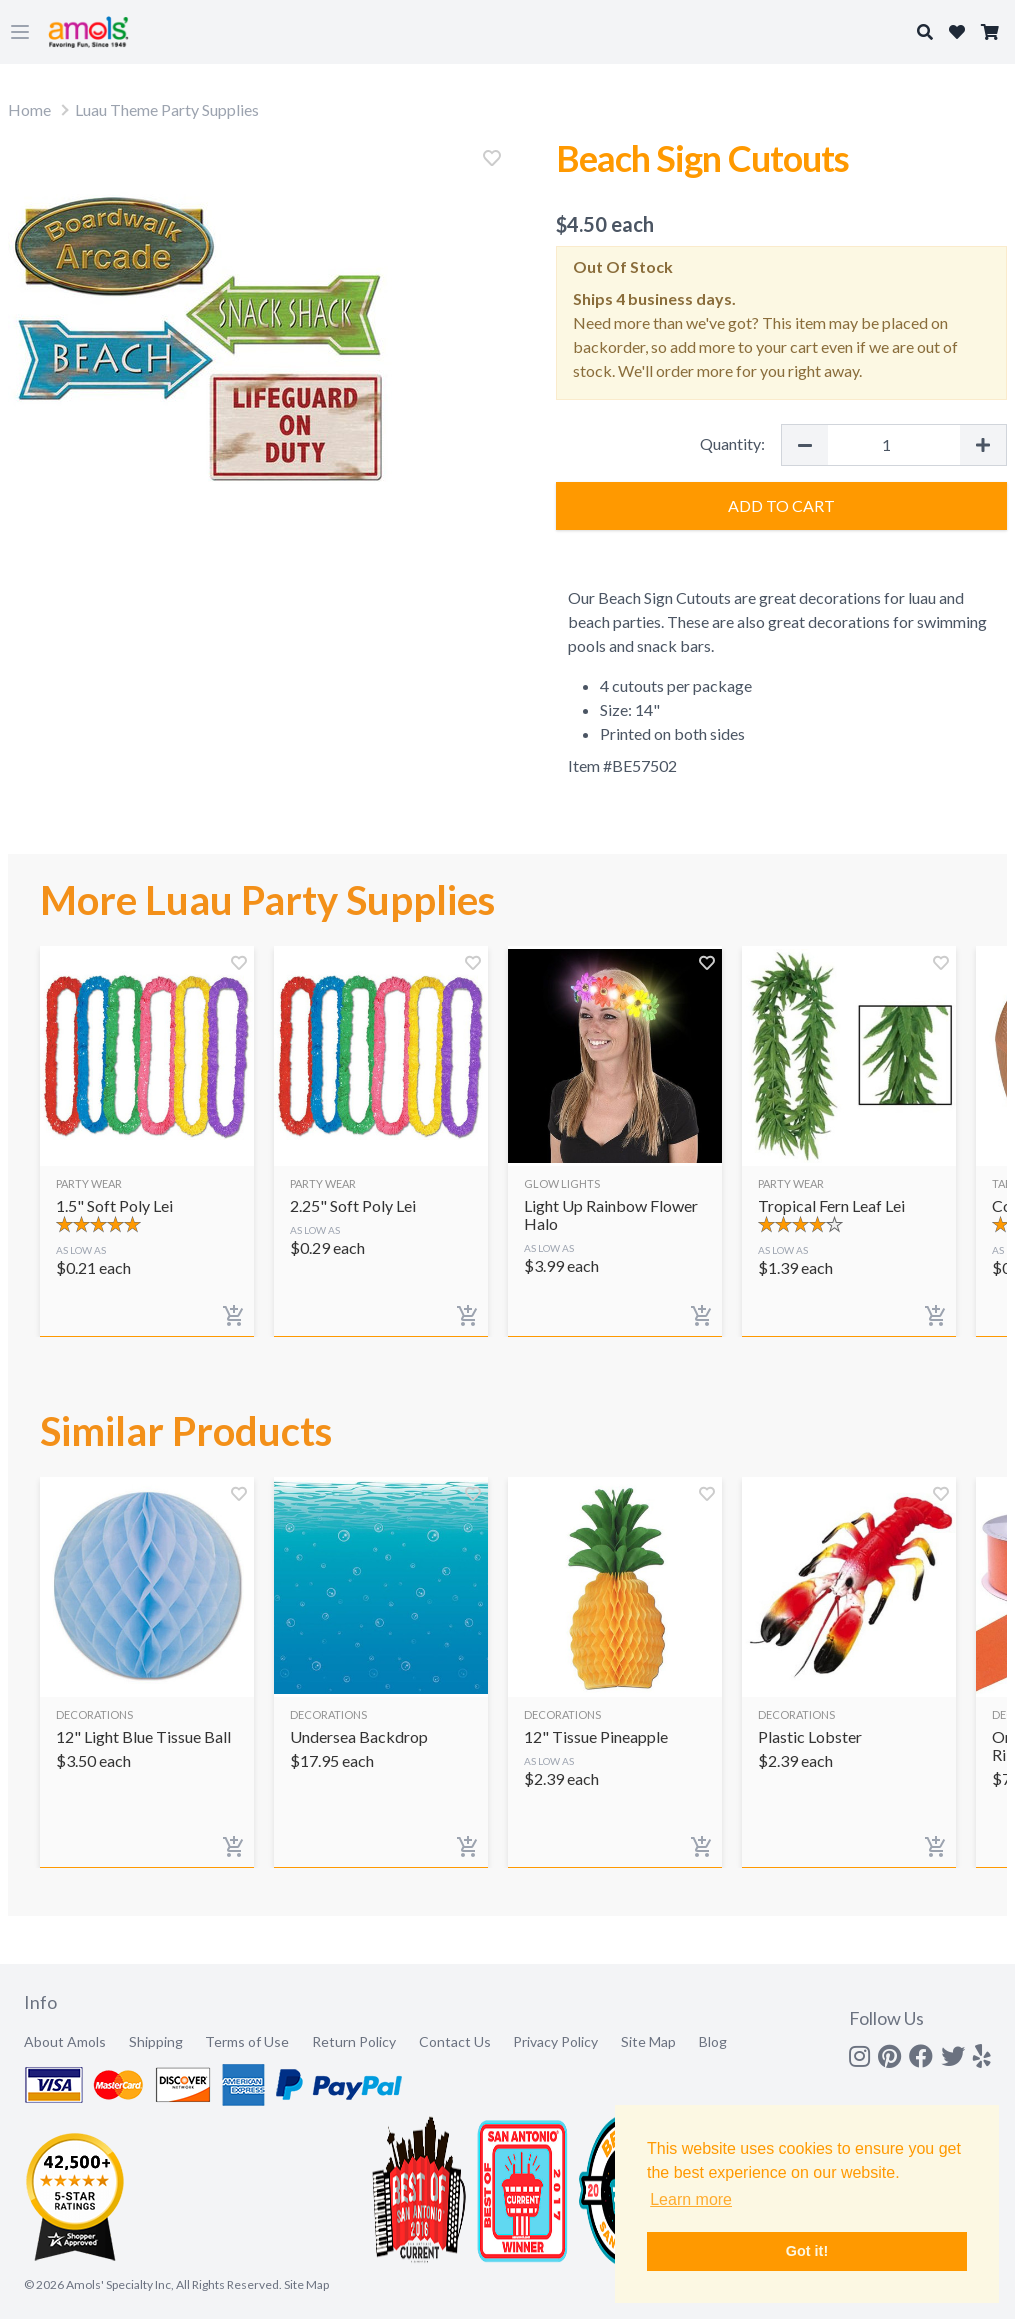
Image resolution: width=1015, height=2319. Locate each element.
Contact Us (455, 2041)
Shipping (156, 2041)
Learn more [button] (691, 2199)
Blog (713, 2041)
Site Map (648, 2041)
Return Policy (354, 2041)
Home (29, 109)
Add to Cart (781, 505)
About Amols (65, 2041)
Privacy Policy (555, 2041)
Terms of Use (247, 2041)
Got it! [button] (807, 2251)
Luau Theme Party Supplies (167, 109)
